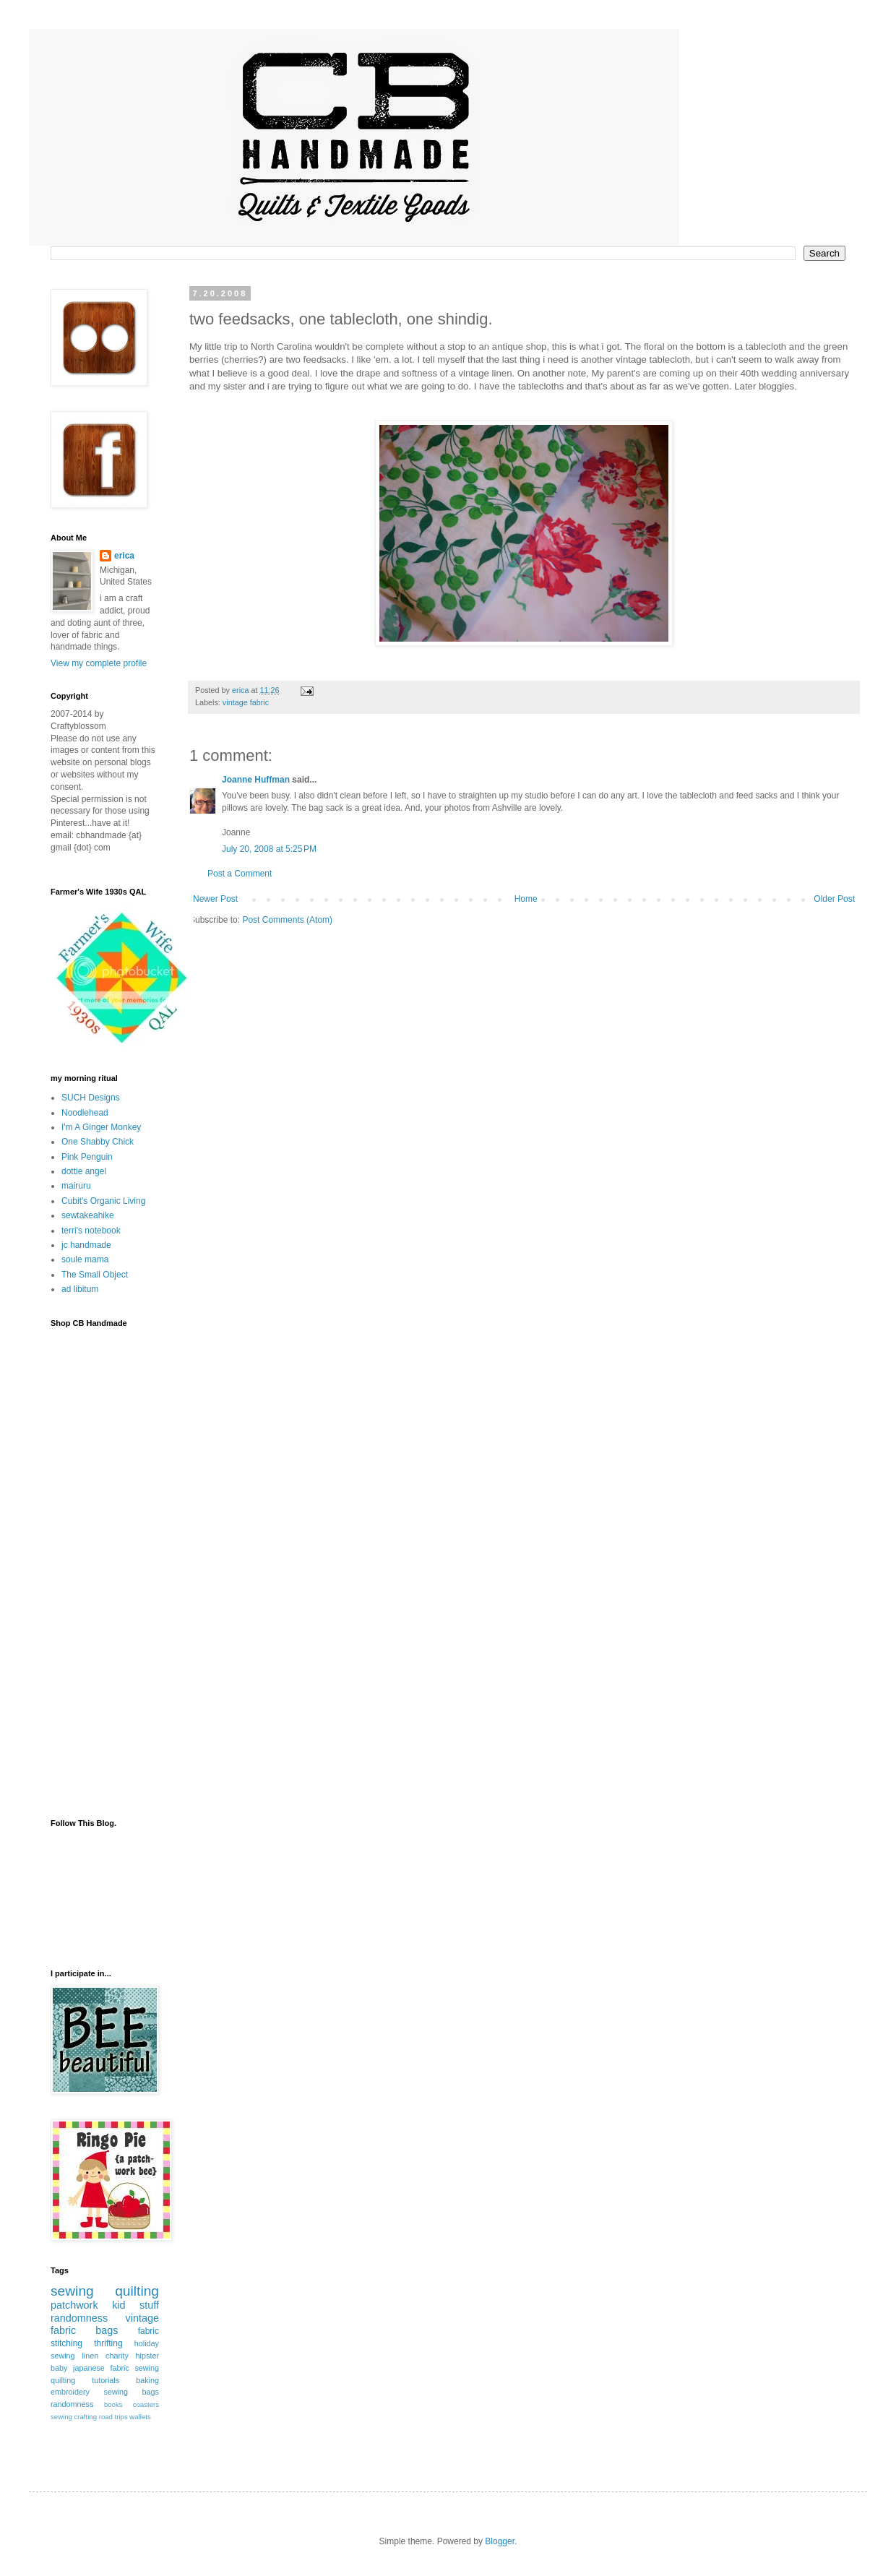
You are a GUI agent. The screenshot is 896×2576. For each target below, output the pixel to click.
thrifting (108, 2343)
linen (90, 2355)
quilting (137, 2291)
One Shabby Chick (97, 1142)
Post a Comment (239, 874)
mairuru (76, 1186)
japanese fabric (101, 2368)
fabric (148, 2331)
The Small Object (94, 1275)
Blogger (499, 2541)
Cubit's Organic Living (103, 1201)
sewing (72, 2291)
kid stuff (135, 2305)
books (113, 2404)
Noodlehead (84, 1113)
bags (106, 2330)
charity (117, 2355)
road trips (113, 2417)
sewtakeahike (87, 1215)
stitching (66, 2343)
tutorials (105, 2380)
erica (124, 556)
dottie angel (83, 1171)
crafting (85, 2417)
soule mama (84, 1259)
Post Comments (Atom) (287, 920)
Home (526, 899)
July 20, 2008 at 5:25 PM (269, 849)
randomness (79, 2318)
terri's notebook (91, 1230)
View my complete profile (99, 663)
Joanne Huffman (256, 780)
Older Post (834, 899)
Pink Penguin (87, 1157)
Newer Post (215, 899)
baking (147, 2380)
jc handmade (86, 1245)
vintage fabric (246, 702)
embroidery (70, 2391)
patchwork (74, 2305)
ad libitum (79, 1289)
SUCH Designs (90, 1098)
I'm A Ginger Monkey (101, 1127)
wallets (139, 2417)
